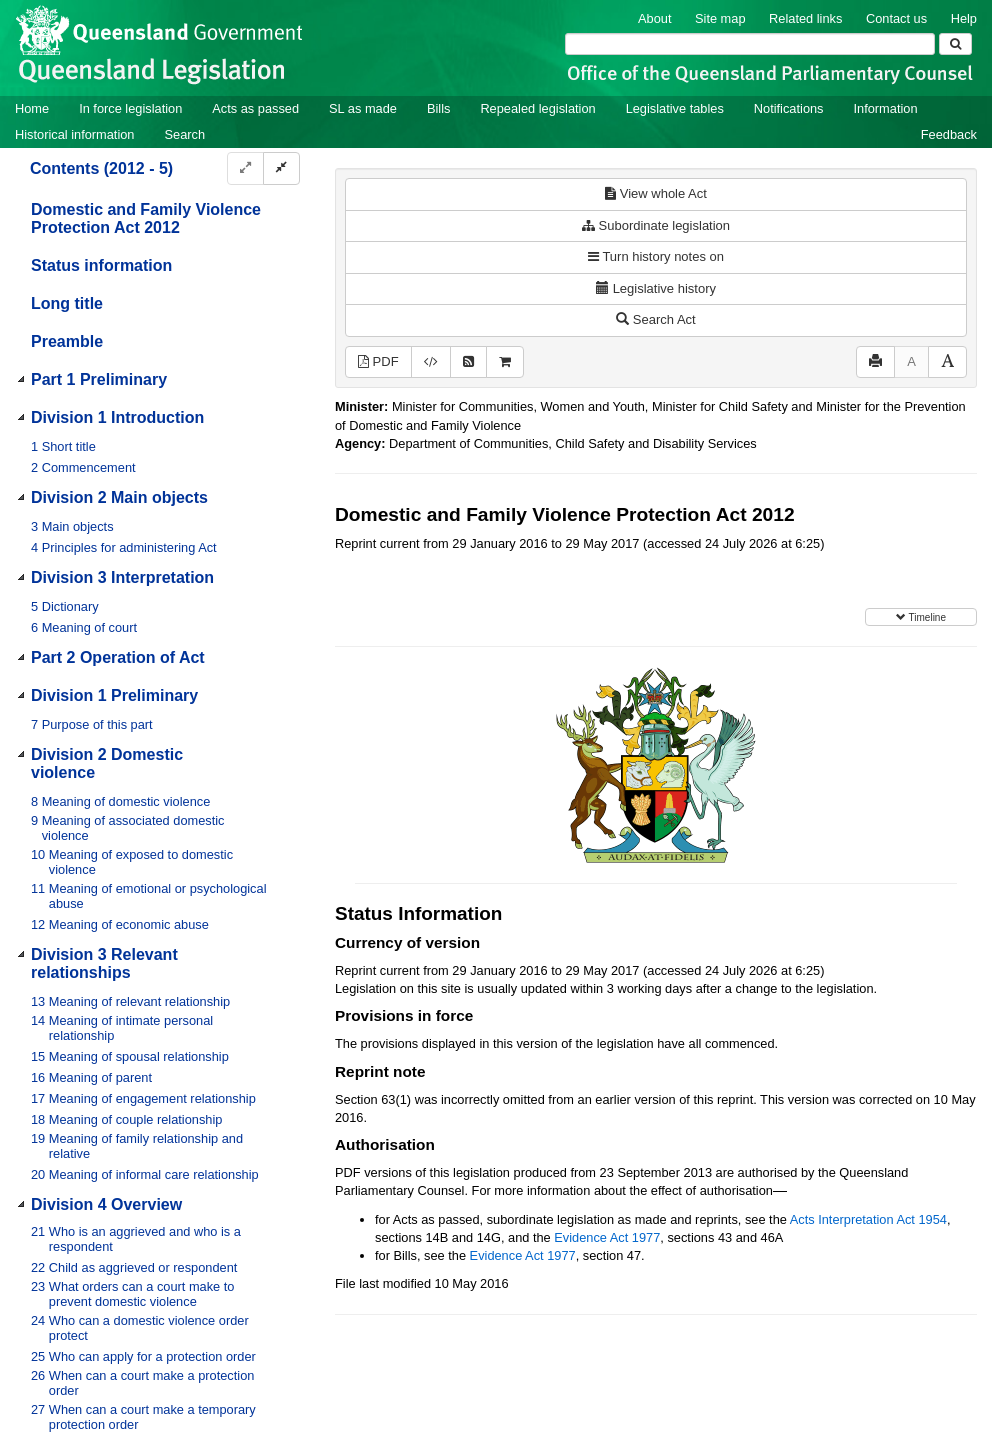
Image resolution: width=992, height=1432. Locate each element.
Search (184, 134)
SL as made (363, 108)
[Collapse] (281, 168)
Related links (805, 18)
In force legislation (130, 108)
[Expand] (245, 168)
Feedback (949, 134)
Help (964, 18)
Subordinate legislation (656, 225)
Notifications (789, 108)
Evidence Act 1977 (607, 1237)
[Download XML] (431, 362)
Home (32, 108)
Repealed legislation (537, 108)
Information (886, 108)
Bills (438, 108)
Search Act (655, 319)
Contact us (896, 18)
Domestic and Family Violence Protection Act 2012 (146, 218)
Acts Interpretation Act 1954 (868, 1219)
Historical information (74, 134)
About (654, 18)
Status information (101, 265)
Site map (720, 18)
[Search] (750, 44)
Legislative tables (675, 108)
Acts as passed (255, 108)
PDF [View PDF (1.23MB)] (378, 361)
